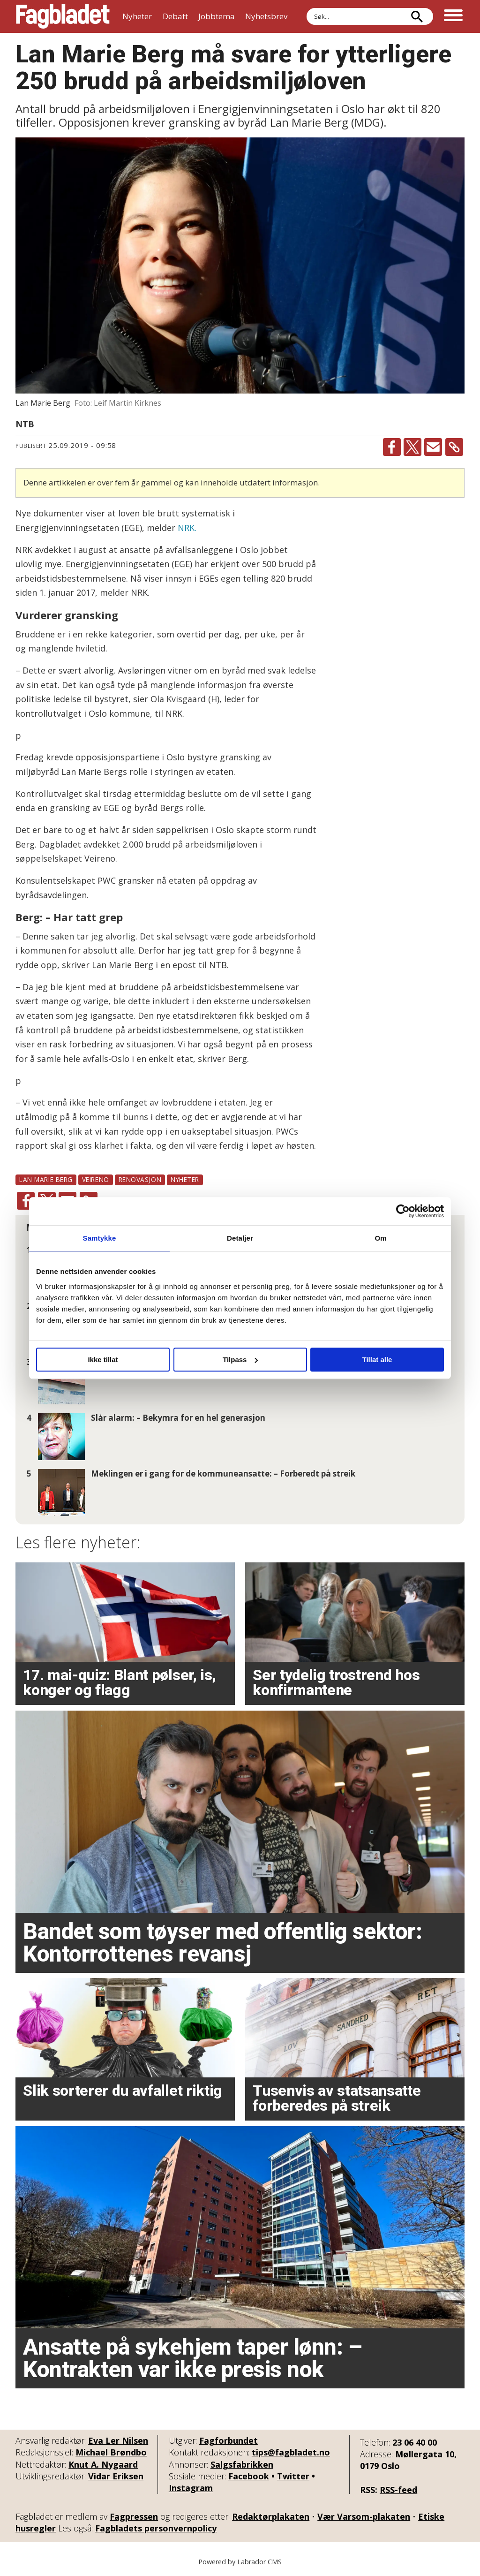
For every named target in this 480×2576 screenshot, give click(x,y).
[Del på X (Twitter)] (412, 447)
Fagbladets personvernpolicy (156, 2528)
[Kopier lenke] (454, 447)
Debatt (175, 16)
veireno (95, 1179)
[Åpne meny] (453, 16)
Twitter (293, 2476)
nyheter (185, 1179)
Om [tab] (380, 1238)
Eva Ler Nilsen (118, 2440)
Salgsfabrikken (241, 2464)
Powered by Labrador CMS (240, 2561)
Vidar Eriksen (115, 2476)
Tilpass (240, 1360)
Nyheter (137, 16)
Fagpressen (134, 2516)
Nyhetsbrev (266, 16)
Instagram (191, 2487)
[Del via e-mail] (433, 447)
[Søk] (416, 16)
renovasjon (140, 1179)
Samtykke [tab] (99, 1238)
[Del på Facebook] (392, 447)
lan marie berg (46, 1179)
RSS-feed (398, 2489)
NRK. (187, 527)
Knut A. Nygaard (103, 2464)
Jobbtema (216, 16)
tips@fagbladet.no (291, 2452)
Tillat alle (377, 1360)
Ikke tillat (103, 1360)
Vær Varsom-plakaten (363, 2516)
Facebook (248, 2476)
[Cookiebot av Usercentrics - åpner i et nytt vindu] (403, 1211)
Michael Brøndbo (111, 2452)
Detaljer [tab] (240, 1238)
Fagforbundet (228, 2440)
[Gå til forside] (63, 16)
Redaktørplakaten (270, 2516)
